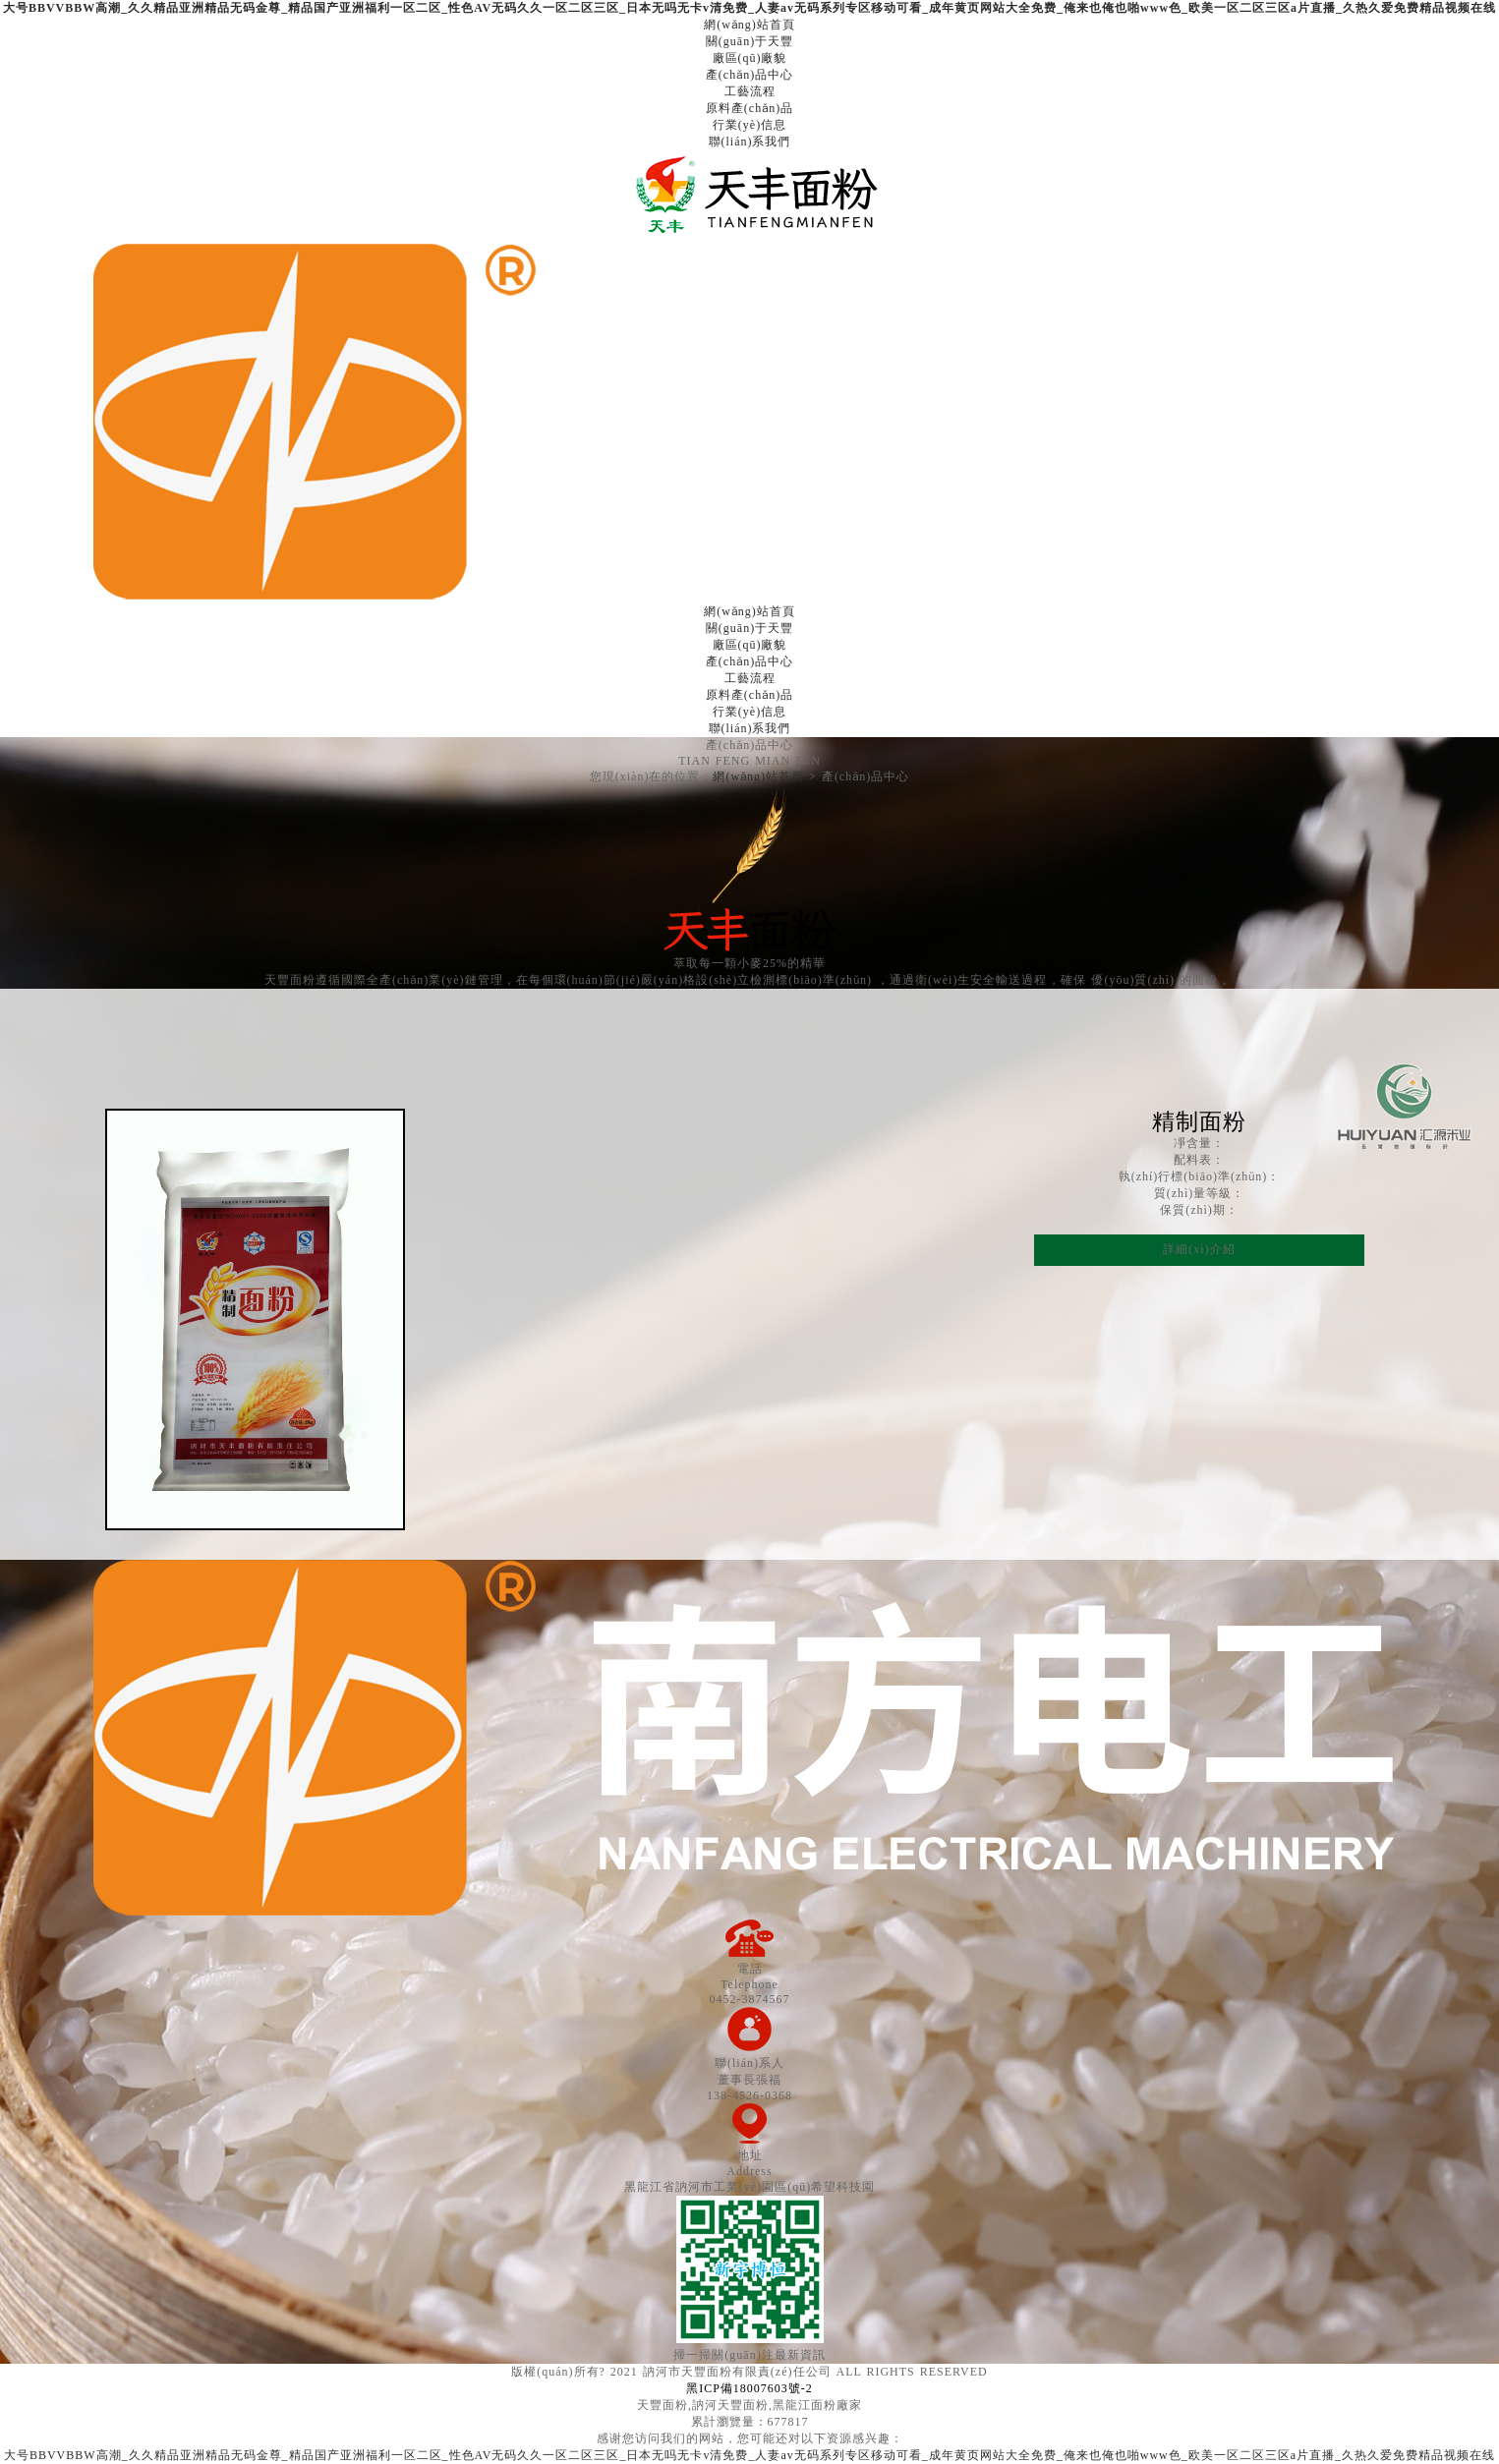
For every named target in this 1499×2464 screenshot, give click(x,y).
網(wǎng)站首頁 (758, 776)
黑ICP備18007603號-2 (749, 2388)
